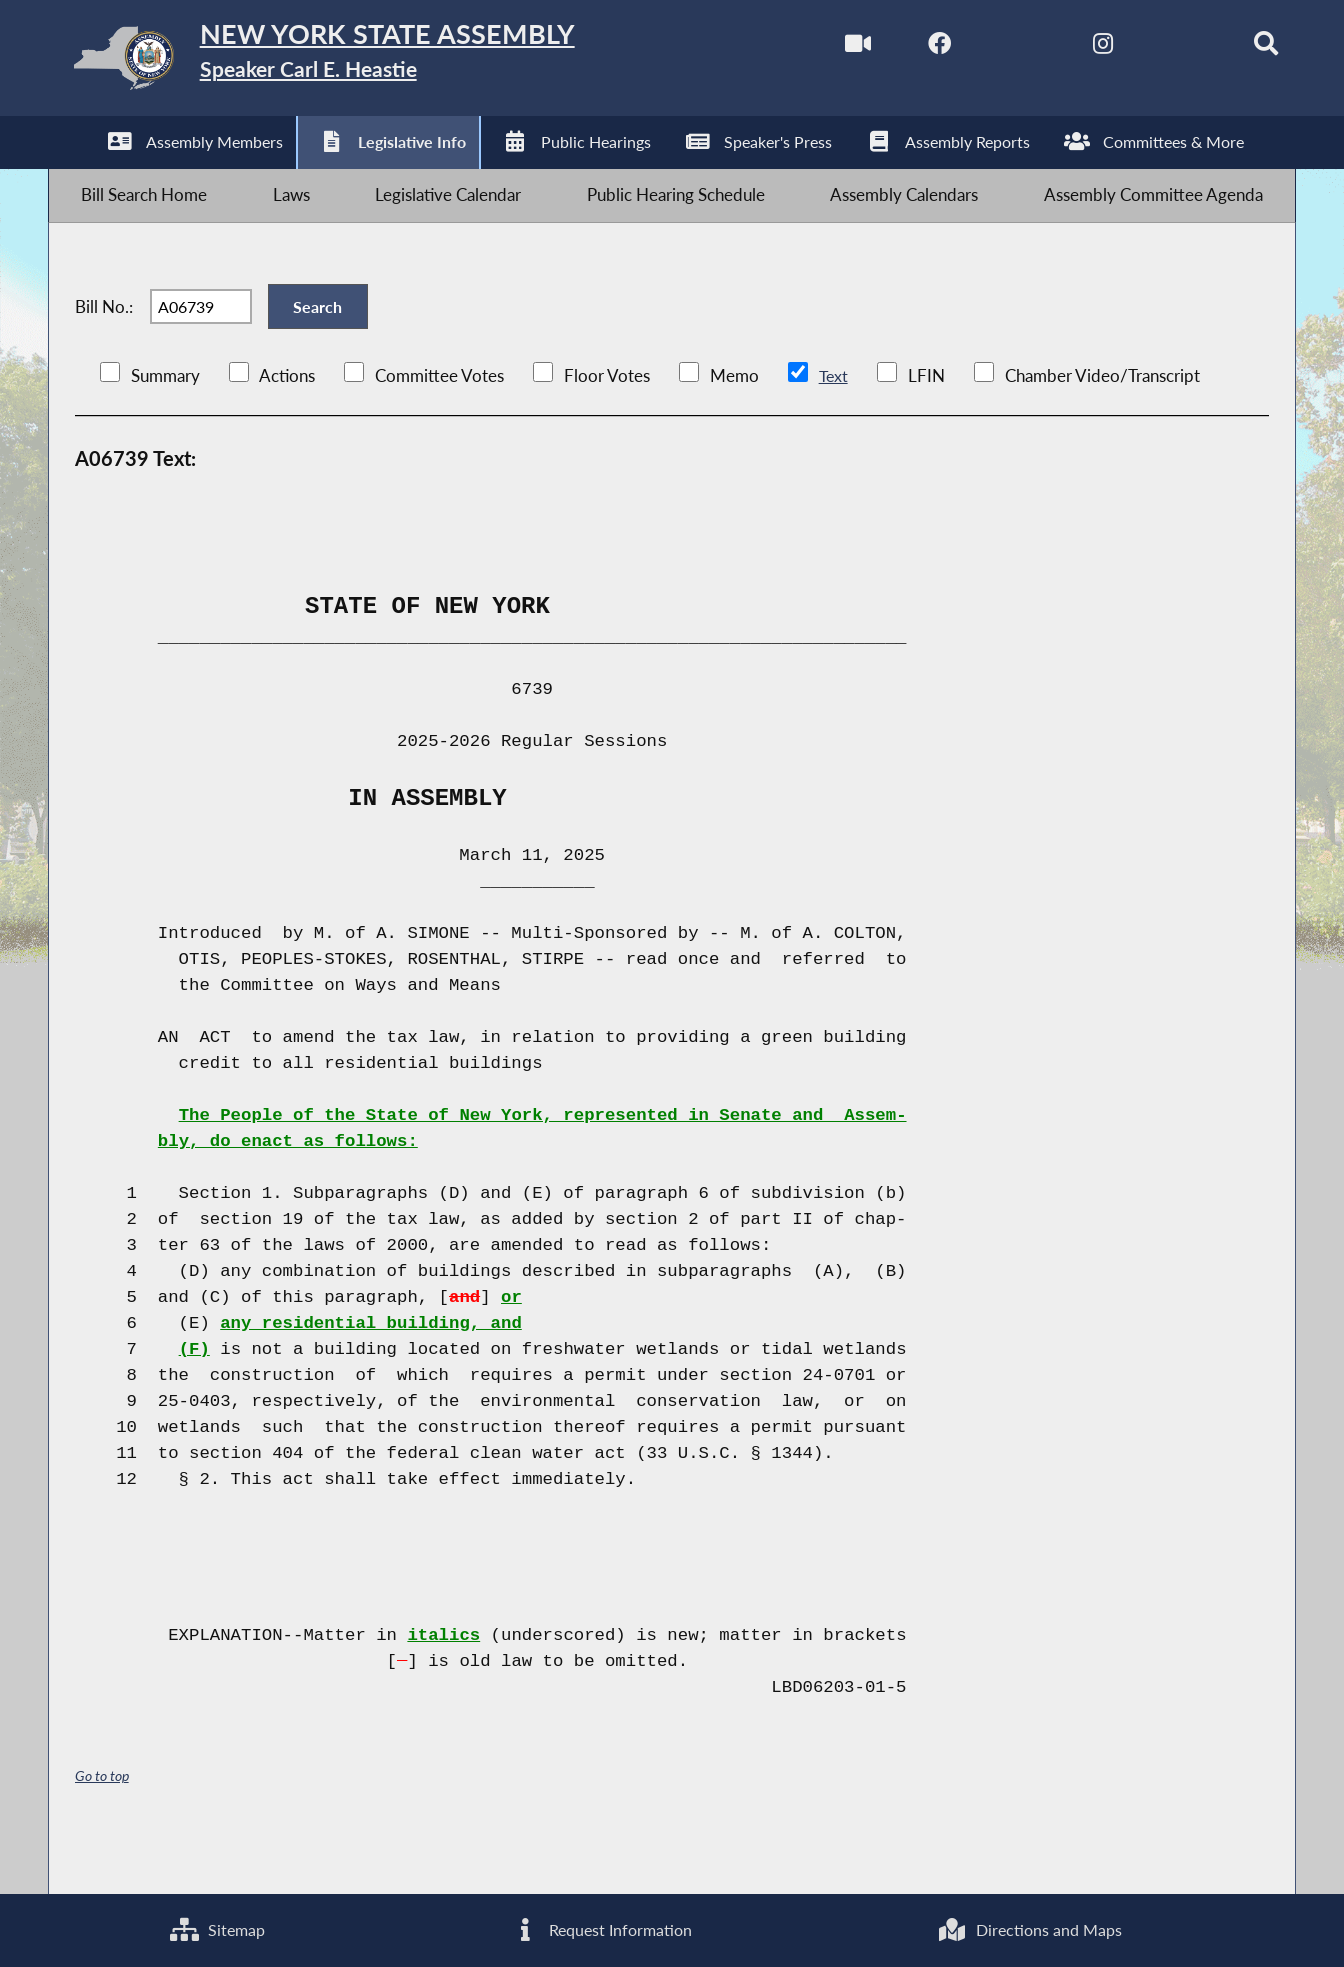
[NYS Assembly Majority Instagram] (1066, 48)
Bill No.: (104, 342)
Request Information (600, 1927)
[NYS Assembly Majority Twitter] (982, 48)
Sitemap (217, 1927)
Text (833, 423)
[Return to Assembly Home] (365, 63)
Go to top (102, 1824)
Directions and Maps (1029, 1927)
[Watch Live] (814, 48)
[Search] (1234, 48)
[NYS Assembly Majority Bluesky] (1150, 48)
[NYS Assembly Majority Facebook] (898, 48)
